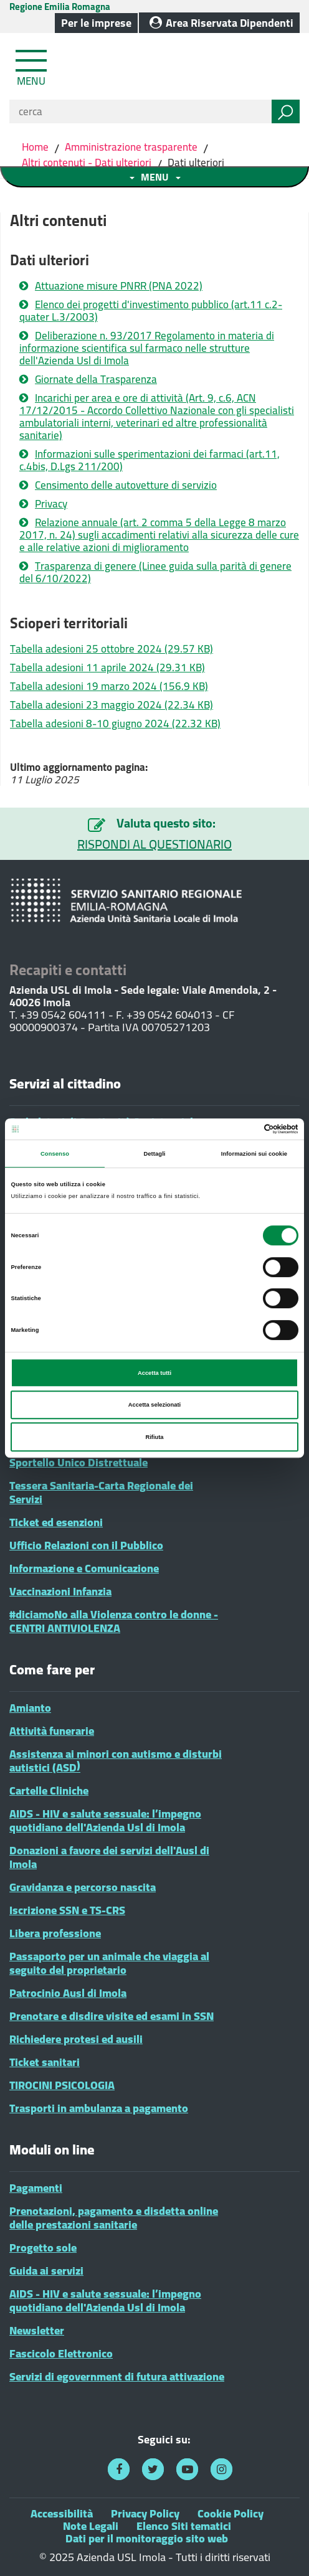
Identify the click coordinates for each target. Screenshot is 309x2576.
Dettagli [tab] (154, 1154)
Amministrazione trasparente (131, 147)
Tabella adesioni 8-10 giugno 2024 (115, 724)
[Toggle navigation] (32, 65)
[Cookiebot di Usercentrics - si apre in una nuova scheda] (243, 1129)
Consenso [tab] (54, 1154)
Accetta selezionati (154, 1405)
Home (36, 147)
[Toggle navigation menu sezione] (154, 176)
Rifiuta (154, 1437)
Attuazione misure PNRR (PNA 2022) (118, 286)
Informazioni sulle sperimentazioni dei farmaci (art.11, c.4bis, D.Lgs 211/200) (149, 460)
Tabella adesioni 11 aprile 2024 (107, 667)
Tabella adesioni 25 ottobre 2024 (111, 649)
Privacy (51, 504)
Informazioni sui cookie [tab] (254, 1154)
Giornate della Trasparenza (96, 379)
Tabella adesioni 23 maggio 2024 (111, 705)
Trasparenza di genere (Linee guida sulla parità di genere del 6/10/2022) (155, 572)
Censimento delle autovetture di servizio (126, 485)
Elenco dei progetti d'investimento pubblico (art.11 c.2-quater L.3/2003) (150, 310)
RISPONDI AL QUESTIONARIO (154, 844)
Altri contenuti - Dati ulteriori (86, 162)
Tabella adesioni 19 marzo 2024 (109, 686)
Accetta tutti (154, 1373)
